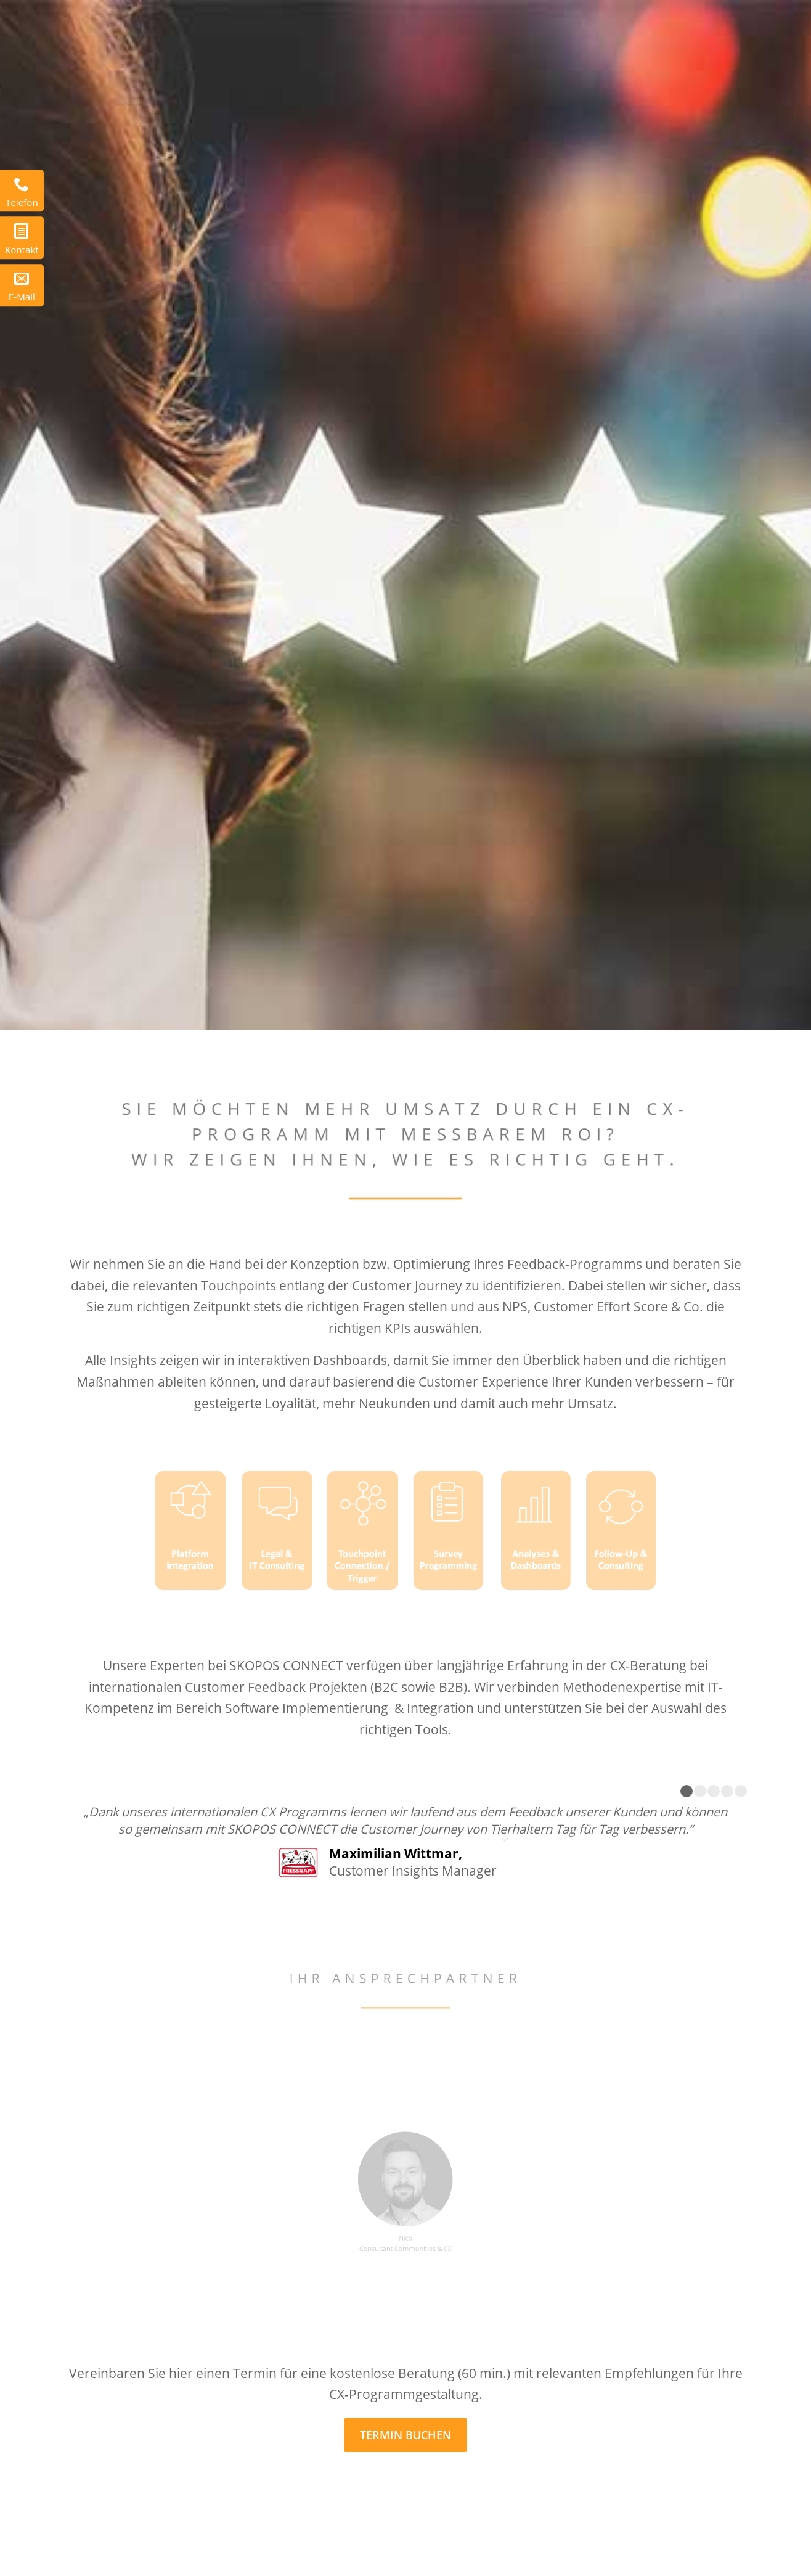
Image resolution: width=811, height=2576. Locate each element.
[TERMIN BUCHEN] (405, 2435)
